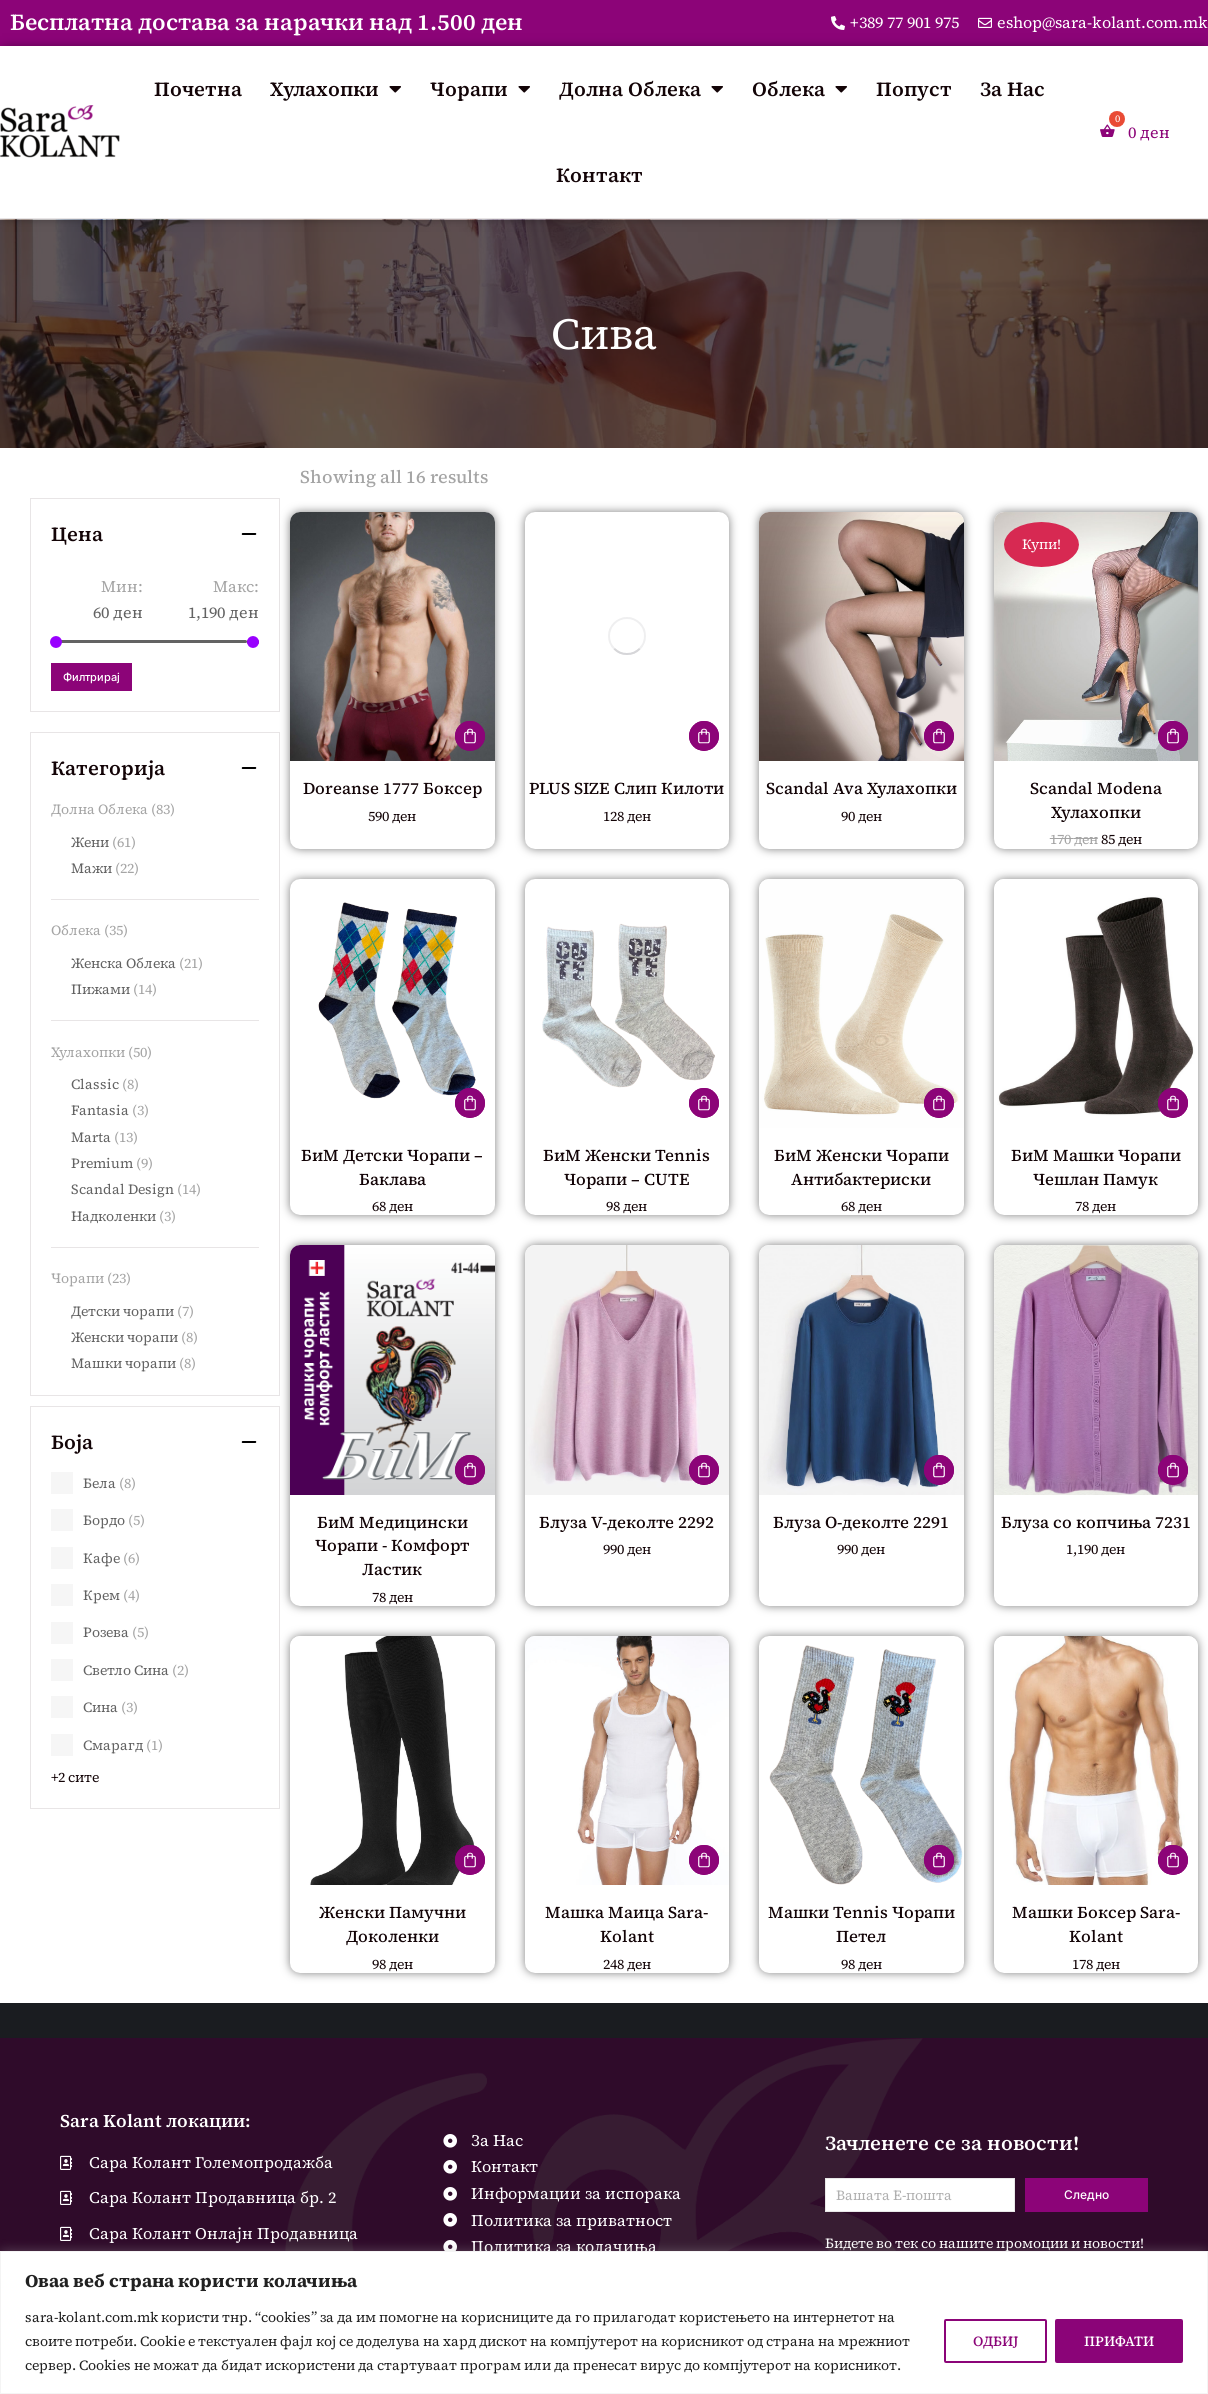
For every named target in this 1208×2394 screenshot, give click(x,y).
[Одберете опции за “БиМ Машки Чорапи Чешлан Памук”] (1173, 1103)
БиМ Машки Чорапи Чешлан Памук (1096, 1166)
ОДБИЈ (995, 2341)
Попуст (914, 89)
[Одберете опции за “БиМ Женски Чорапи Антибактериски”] (939, 1103)
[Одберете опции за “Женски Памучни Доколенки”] (470, 1859)
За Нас (1012, 89)
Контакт (599, 175)
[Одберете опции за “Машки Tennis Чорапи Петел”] (939, 1859)
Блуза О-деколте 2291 (861, 1520)
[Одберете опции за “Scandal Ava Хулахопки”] (939, 736)
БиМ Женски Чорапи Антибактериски (861, 1166)
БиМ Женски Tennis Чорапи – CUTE (626, 1166)
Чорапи (480, 89)
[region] (604, 2322)
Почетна (198, 89)
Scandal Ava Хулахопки (861, 799)
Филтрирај (91, 677)
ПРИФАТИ (1119, 2341)
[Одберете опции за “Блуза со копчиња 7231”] (1173, 1469)
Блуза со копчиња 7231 (1095, 1532)
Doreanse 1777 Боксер (392, 787)
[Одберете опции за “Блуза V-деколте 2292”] (704, 1469)
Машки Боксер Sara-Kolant (1096, 1922)
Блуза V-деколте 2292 (627, 1520)
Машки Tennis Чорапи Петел (861, 1922)
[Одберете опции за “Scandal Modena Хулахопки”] (1173, 736)
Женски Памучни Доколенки (392, 1922)
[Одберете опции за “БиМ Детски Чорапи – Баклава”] (470, 1103)
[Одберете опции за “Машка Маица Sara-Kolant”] (704, 1859)
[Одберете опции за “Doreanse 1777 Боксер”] (470, 736)
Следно (1086, 2192)
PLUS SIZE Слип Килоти (626, 799)
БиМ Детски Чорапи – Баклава (392, 1166)
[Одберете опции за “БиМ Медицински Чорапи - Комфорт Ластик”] (470, 1469)
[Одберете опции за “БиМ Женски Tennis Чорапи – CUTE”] (704, 1103)
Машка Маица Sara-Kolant (627, 1922)
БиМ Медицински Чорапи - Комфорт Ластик (392, 1544)
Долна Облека (641, 89)
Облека (800, 89)
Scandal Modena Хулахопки (1095, 799)
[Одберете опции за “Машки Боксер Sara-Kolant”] (1173, 1859)
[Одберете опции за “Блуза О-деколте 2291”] (939, 1469)
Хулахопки (336, 89)
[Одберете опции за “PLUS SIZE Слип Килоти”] (704, 736)
